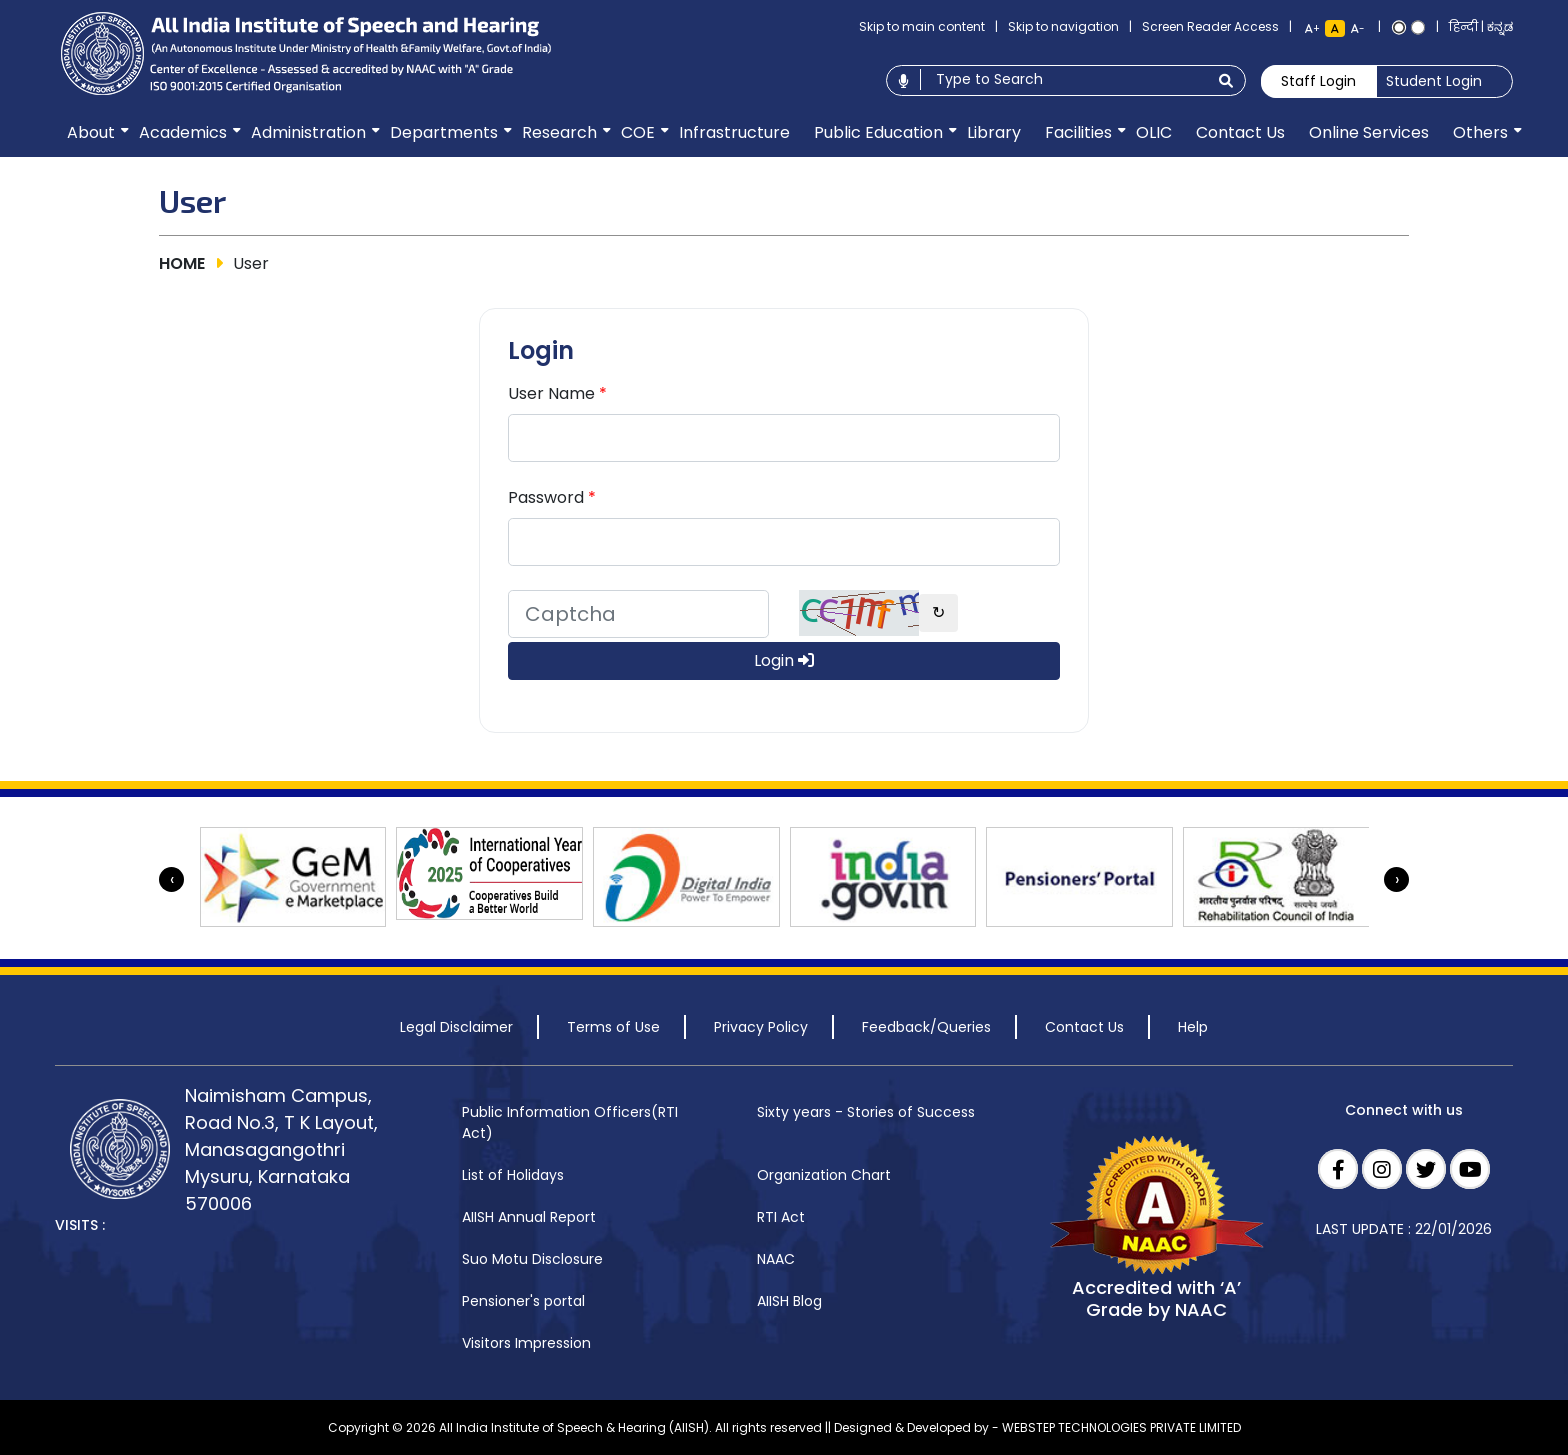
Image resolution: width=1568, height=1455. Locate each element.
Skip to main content (922, 26)
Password (552, 497)
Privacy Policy (761, 1027)
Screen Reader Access (1210, 26)
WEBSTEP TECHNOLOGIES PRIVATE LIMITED (1121, 1427)
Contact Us (1084, 1027)
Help (1193, 1027)
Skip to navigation (1063, 26)
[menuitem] (91, 133)
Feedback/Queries (926, 1027)
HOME (182, 263)
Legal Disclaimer (456, 1027)
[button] (91, 133)
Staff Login (1318, 81)
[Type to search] (1063, 79)
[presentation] (171, 879)
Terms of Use (613, 1027)
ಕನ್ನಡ (1500, 26)
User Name (557, 393)
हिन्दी (1463, 26)
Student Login (1434, 81)
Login (784, 660)
